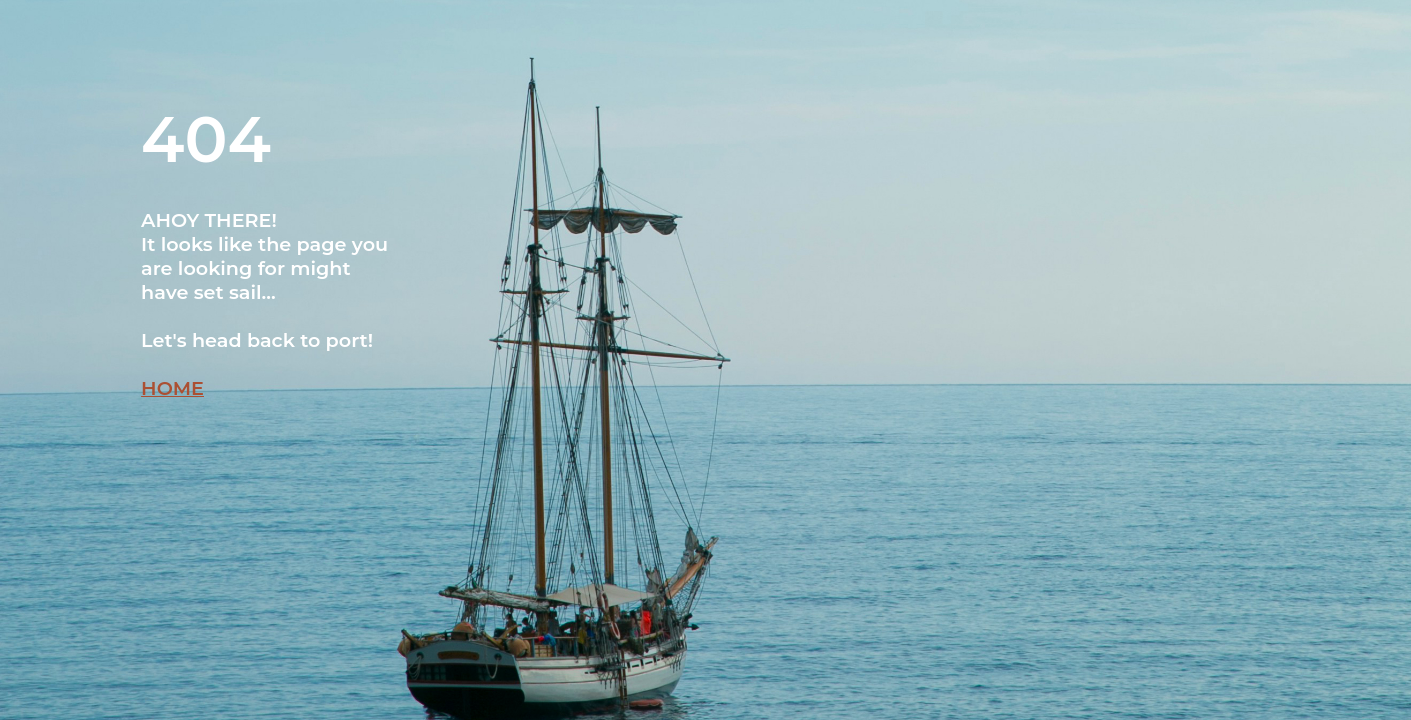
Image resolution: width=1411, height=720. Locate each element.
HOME (172, 388)
